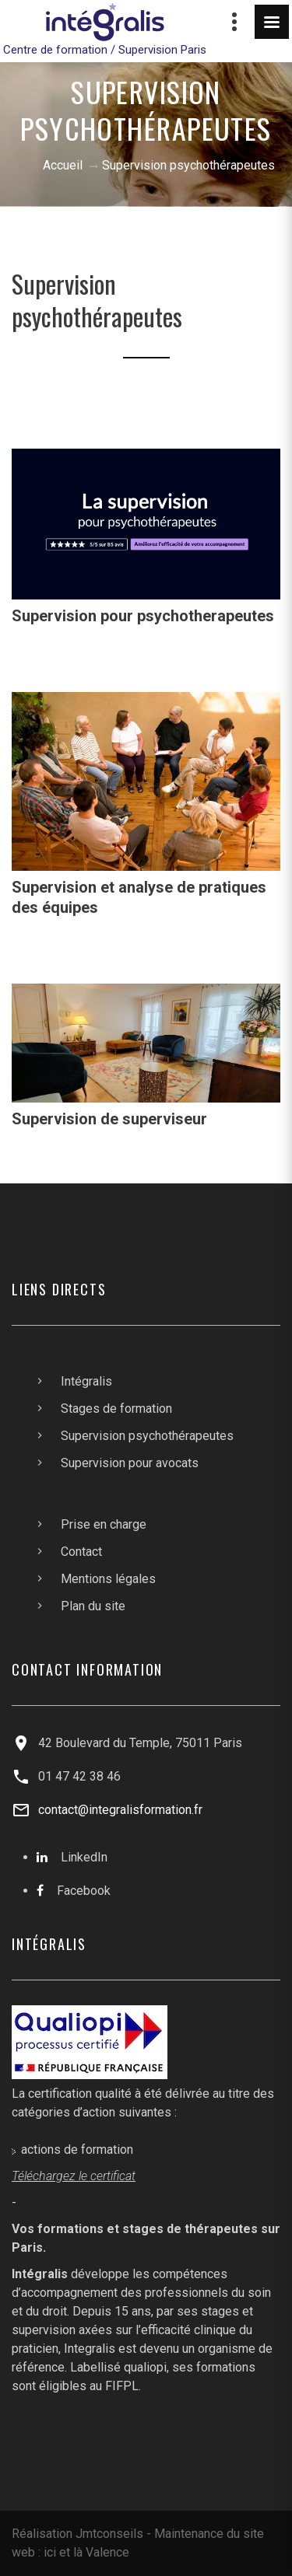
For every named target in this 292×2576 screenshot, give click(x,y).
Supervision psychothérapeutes (147, 1435)
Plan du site (93, 1606)
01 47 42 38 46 (79, 1776)
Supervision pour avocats (130, 1463)
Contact (81, 1551)
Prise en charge (103, 1524)
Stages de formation (116, 1408)
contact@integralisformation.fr (120, 1809)
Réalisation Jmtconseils (77, 2533)
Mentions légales (108, 1578)
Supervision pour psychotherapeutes (143, 615)
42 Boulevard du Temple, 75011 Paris (140, 1742)
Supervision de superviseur (109, 1119)
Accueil (63, 165)
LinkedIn (84, 1857)
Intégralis (86, 1381)
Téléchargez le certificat (73, 2176)
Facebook (84, 1890)
